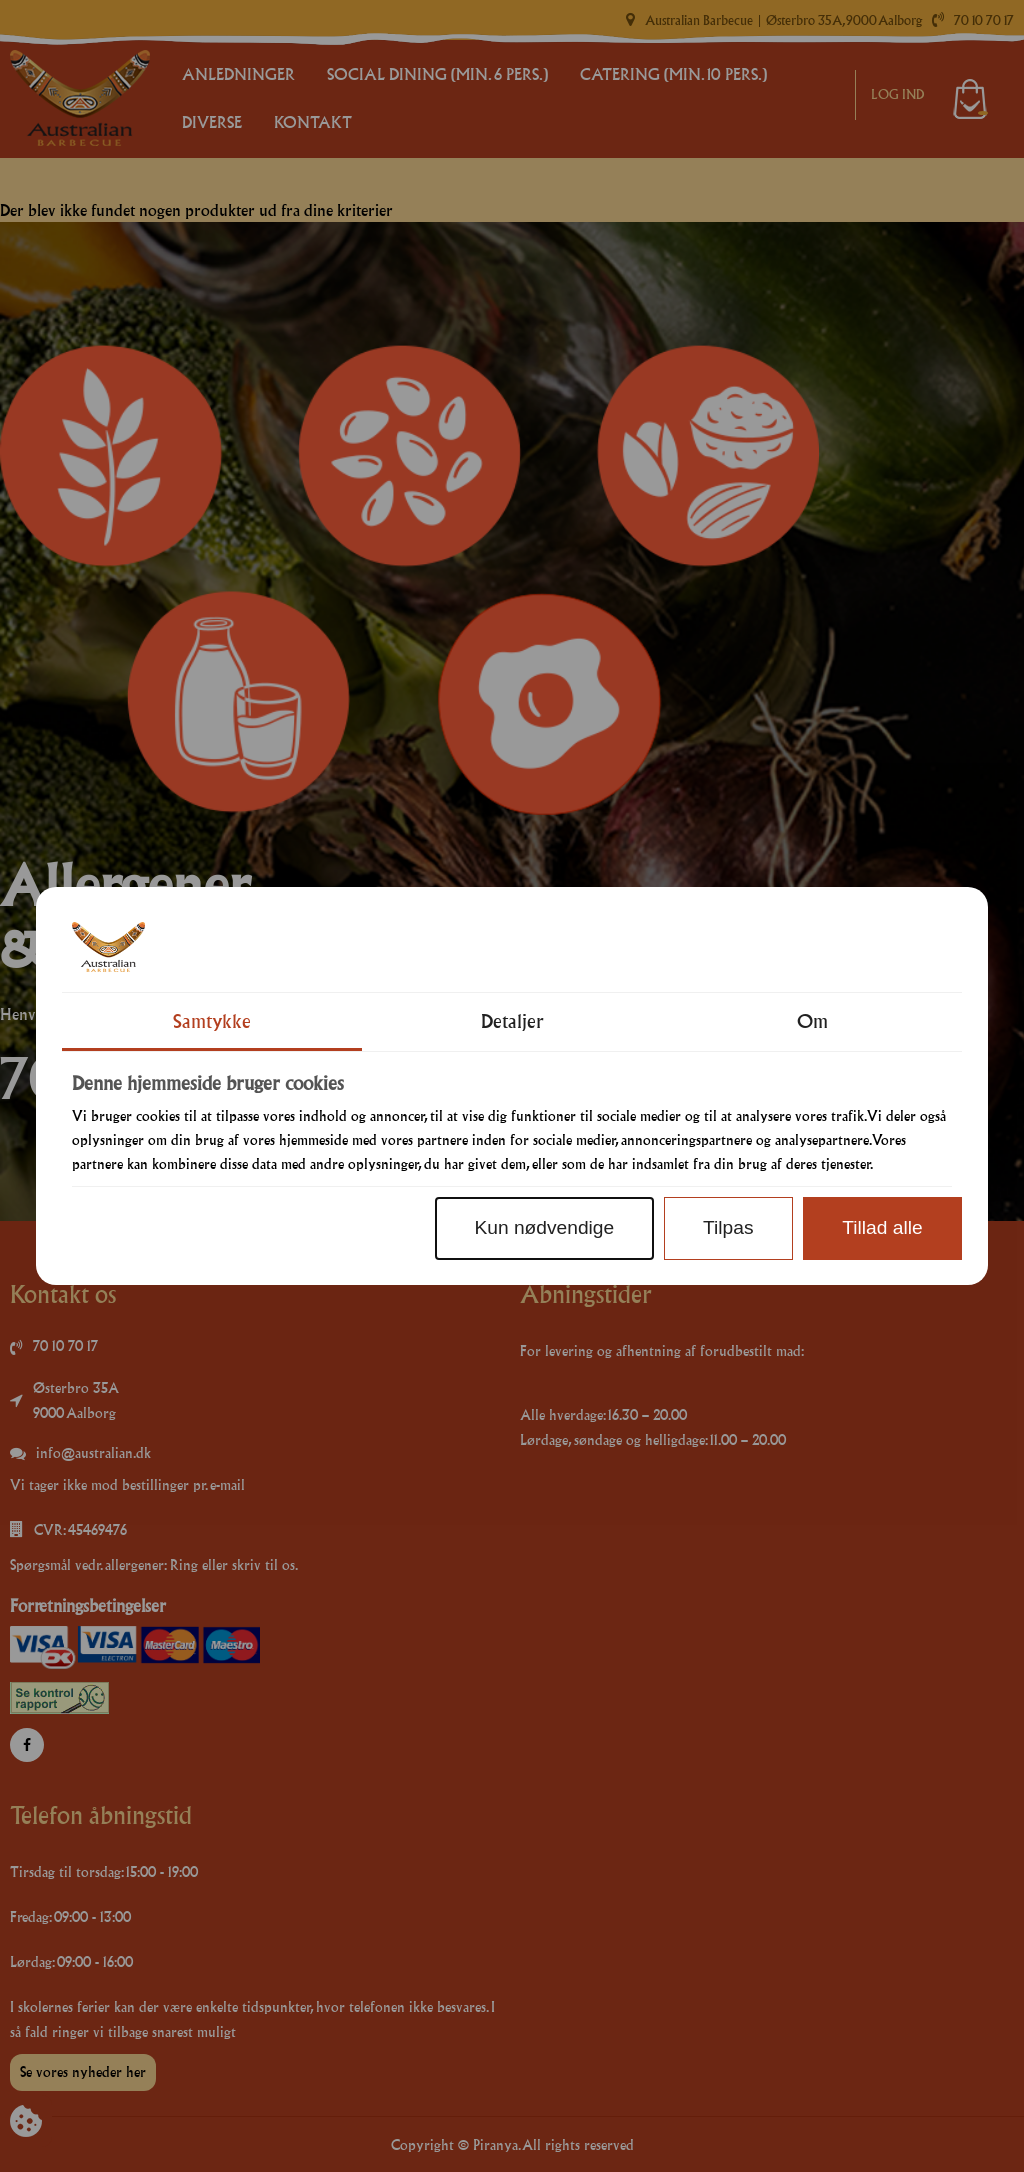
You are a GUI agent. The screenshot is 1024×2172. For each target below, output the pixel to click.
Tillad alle (882, 1227)
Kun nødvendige (544, 1227)
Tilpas (728, 1227)
